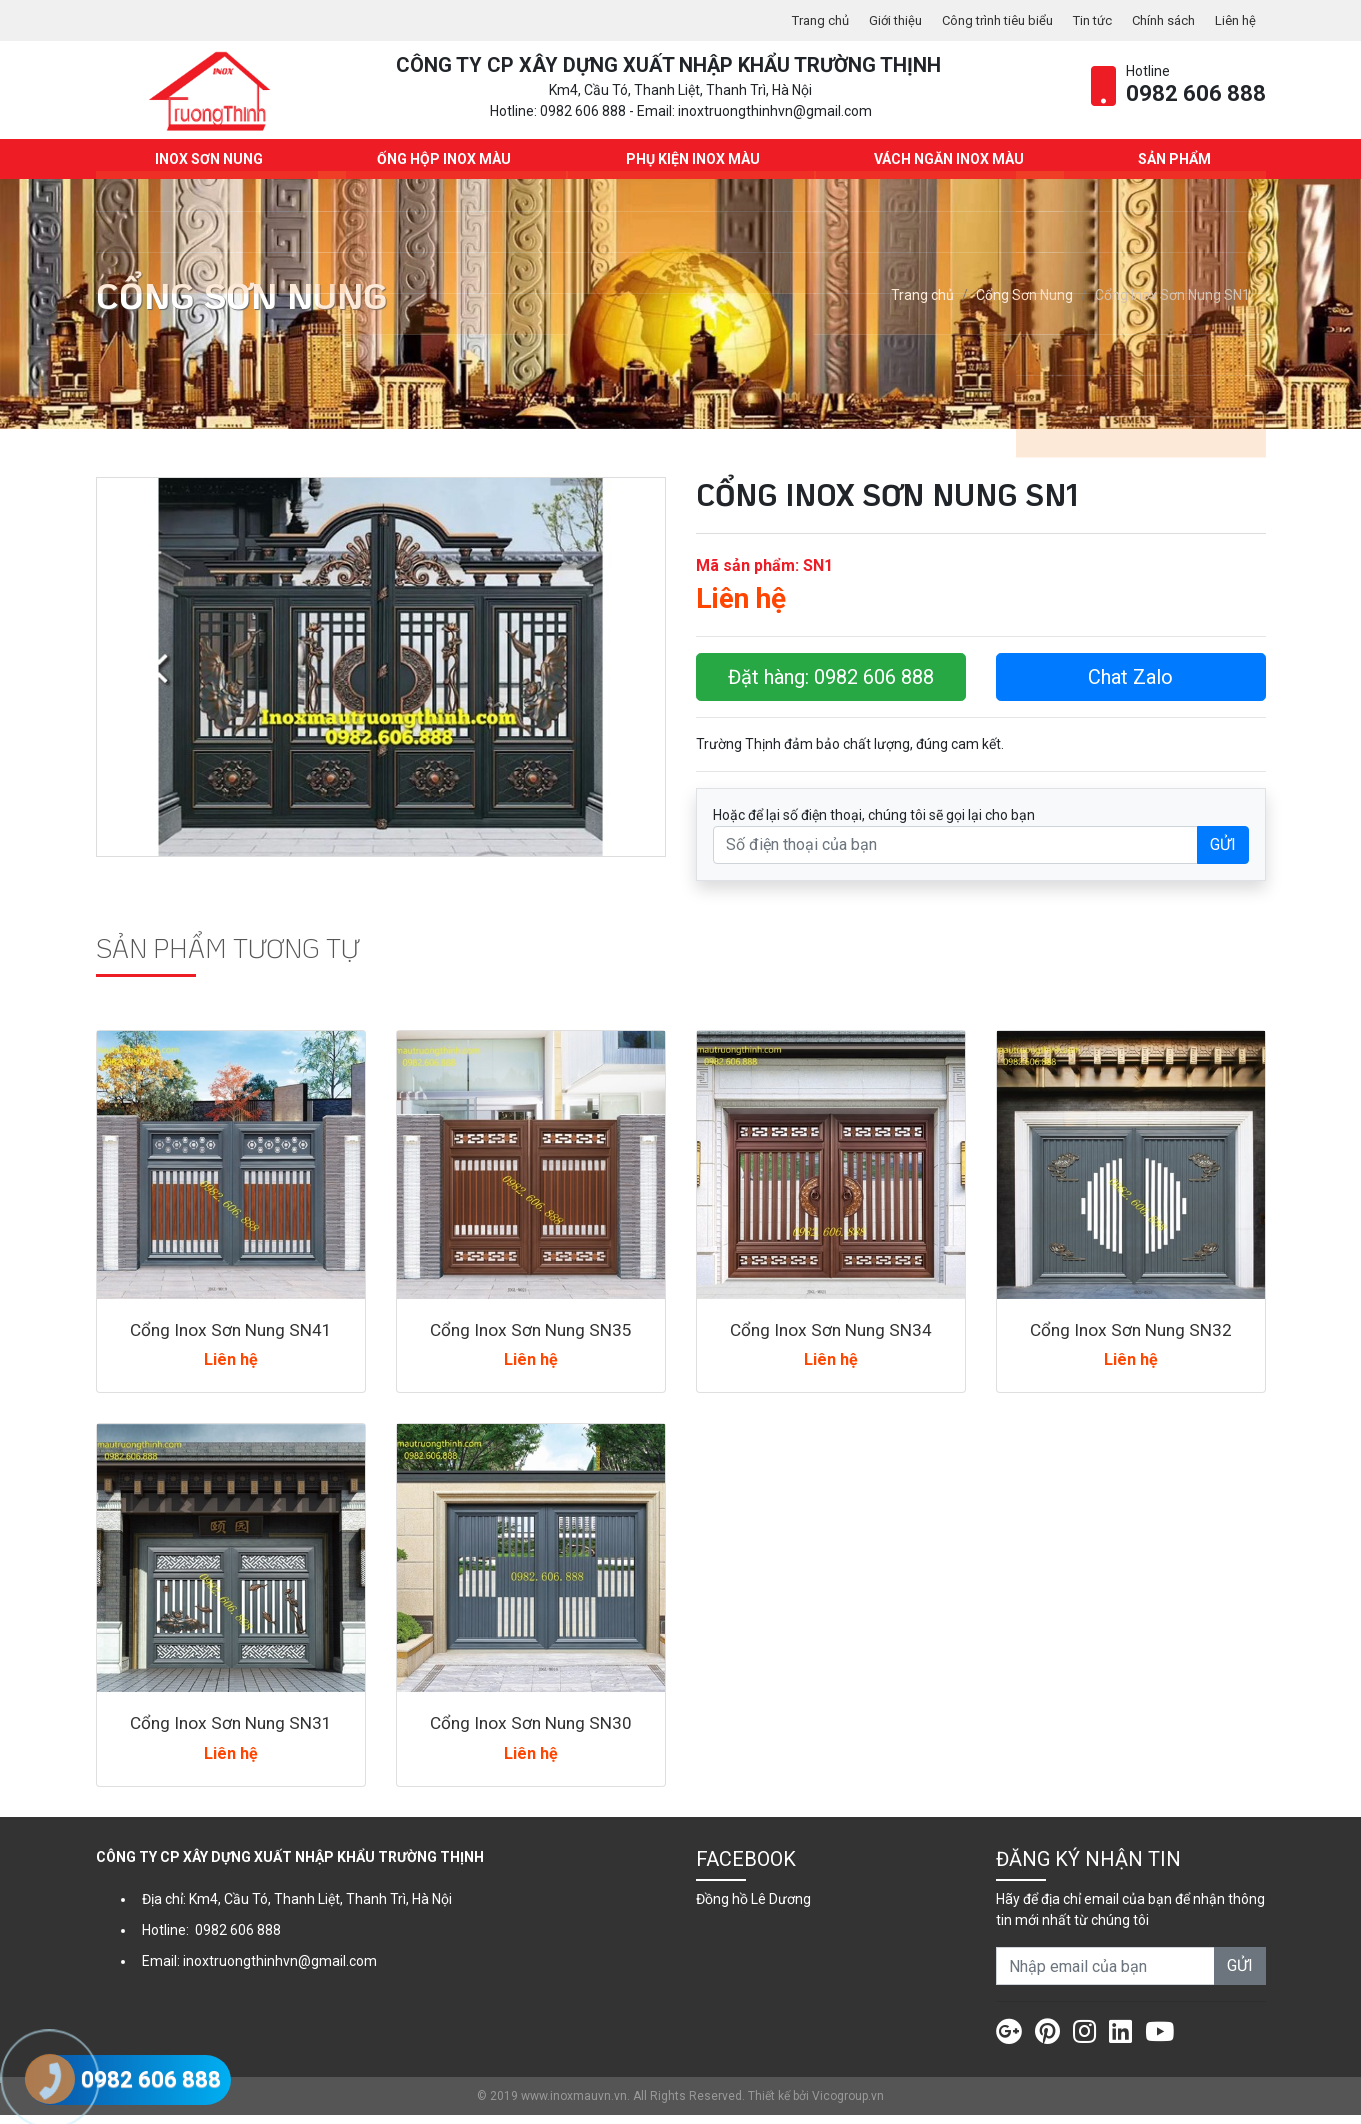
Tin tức (1081, 20)
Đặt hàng (831, 686)
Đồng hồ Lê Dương (753, 1908)
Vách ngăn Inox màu (946, 168)
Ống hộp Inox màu (442, 168)
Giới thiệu (869, 20)
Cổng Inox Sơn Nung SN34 (831, 1338)
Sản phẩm (1171, 168)
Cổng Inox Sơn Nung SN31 (231, 1732)
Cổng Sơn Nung (1024, 305)
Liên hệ (1234, 20)
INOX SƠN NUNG (207, 168)
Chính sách (1157, 20)
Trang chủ (789, 20)
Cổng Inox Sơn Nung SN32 (1131, 1338)
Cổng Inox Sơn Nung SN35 (531, 1338)
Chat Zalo (1130, 686)
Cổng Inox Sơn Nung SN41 (231, 1338)
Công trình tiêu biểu (978, 20)
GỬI (1223, 853)
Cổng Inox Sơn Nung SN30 (531, 1732)
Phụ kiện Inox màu (690, 168)
